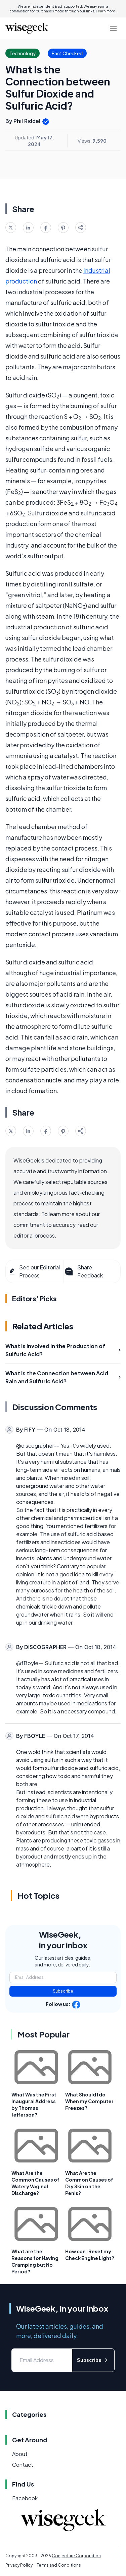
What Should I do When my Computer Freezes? (89, 2101)
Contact (22, 2464)
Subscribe (63, 1991)
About (20, 2453)
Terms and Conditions (59, 2565)
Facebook (25, 2498)
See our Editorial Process (34, 1271)
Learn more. (106, 11)
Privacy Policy (19, 2565)
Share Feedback (83, 1271)
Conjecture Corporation (76, 2555)
